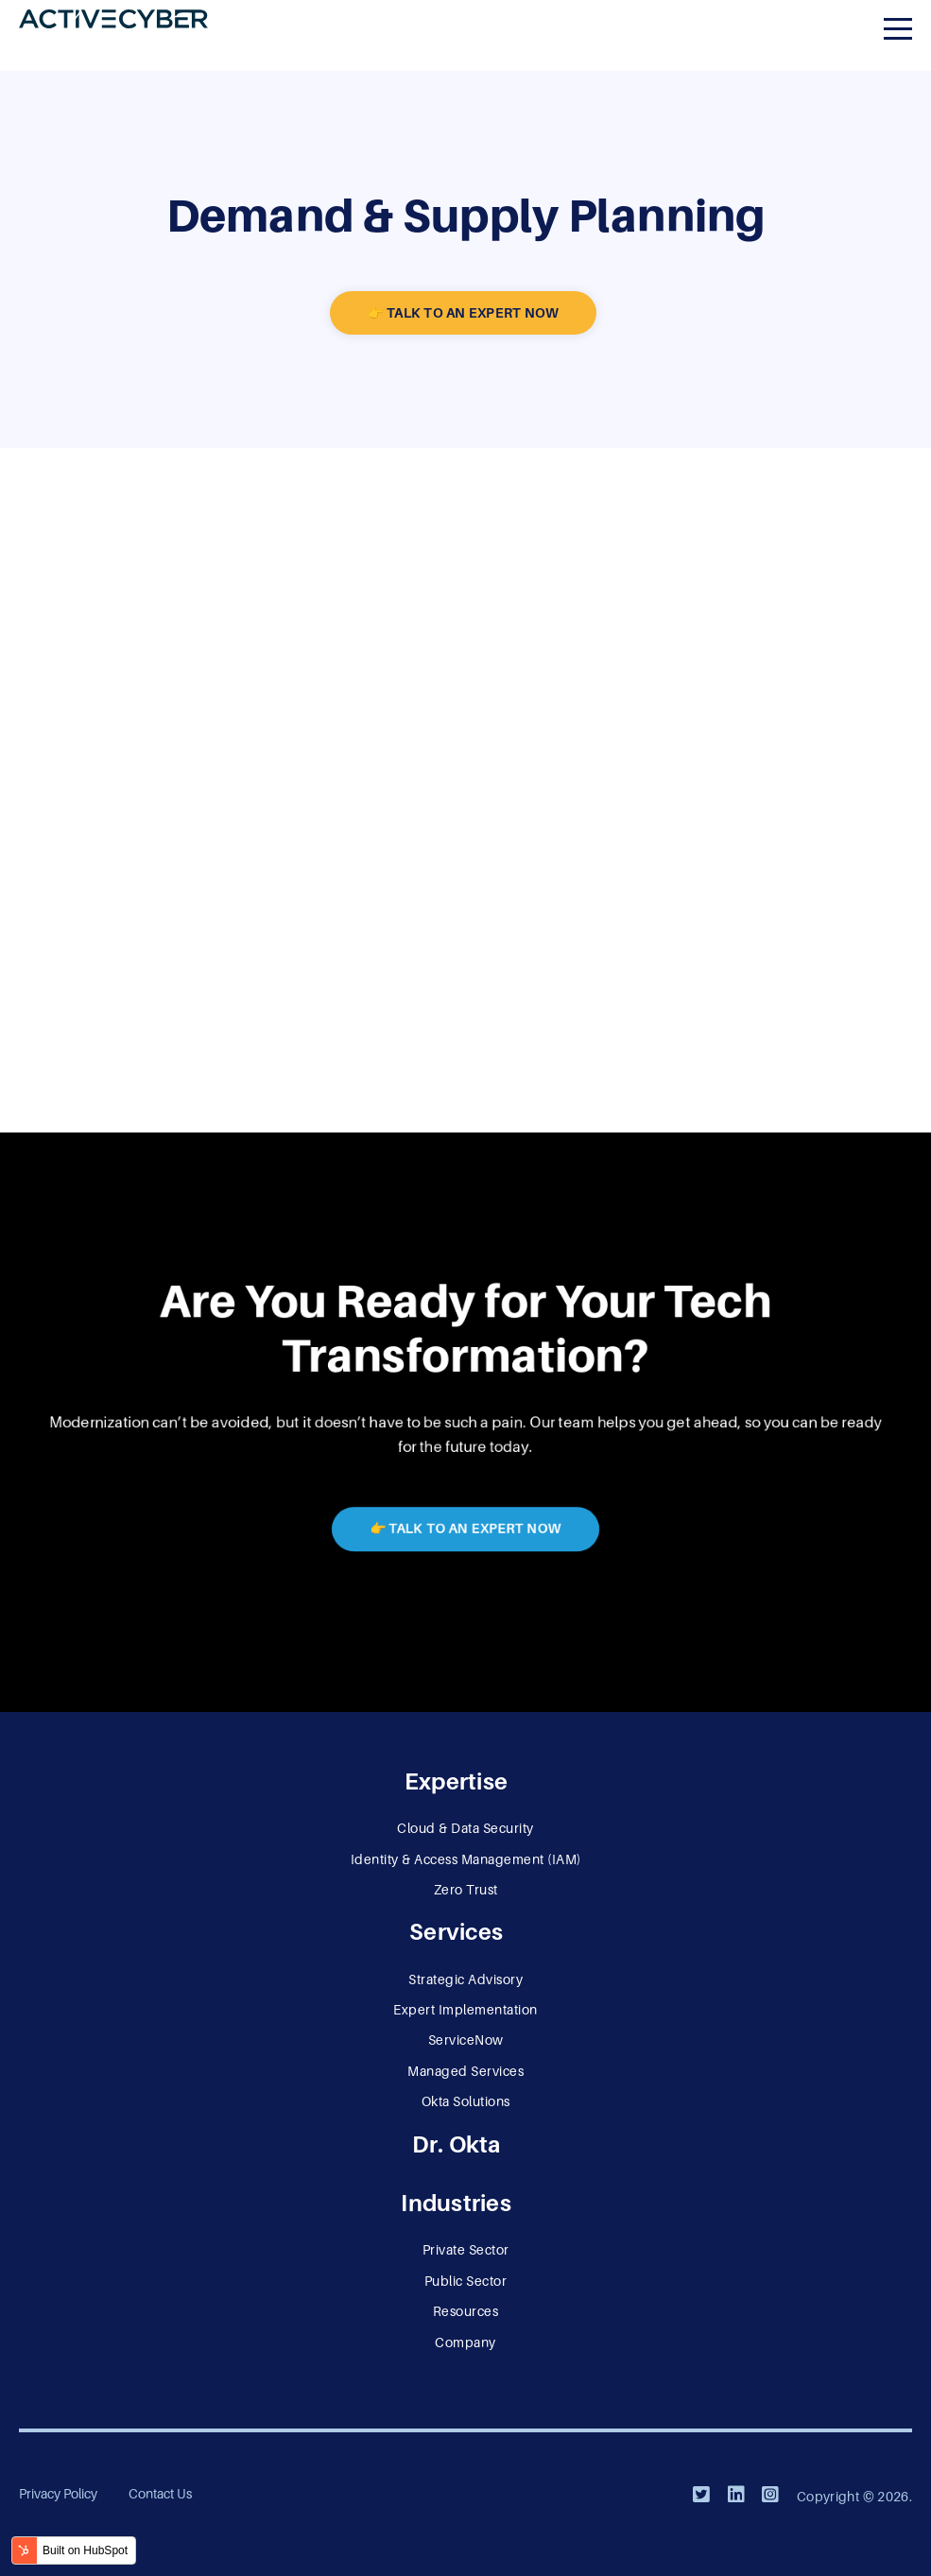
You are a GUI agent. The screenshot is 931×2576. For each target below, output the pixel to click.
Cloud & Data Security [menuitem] (465, 1828)
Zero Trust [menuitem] (466, 1889)
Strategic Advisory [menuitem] (465, 1979)
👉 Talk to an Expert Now (464, 312)
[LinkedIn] (736, 2495)
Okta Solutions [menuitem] (466, 2101)
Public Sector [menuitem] (466, 2281)
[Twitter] (701, 2495)
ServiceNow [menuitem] (466, 2040)
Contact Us (160, 2493)
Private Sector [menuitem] (465, 2249)
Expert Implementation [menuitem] (465, 2009)
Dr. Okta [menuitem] (456, 2144)
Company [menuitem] (465, 2342)
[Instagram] (770, 2495)
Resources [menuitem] (466, 2311)
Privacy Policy (58, 2493)
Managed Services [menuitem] (465, 2071)
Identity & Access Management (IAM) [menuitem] (466, 1859)
